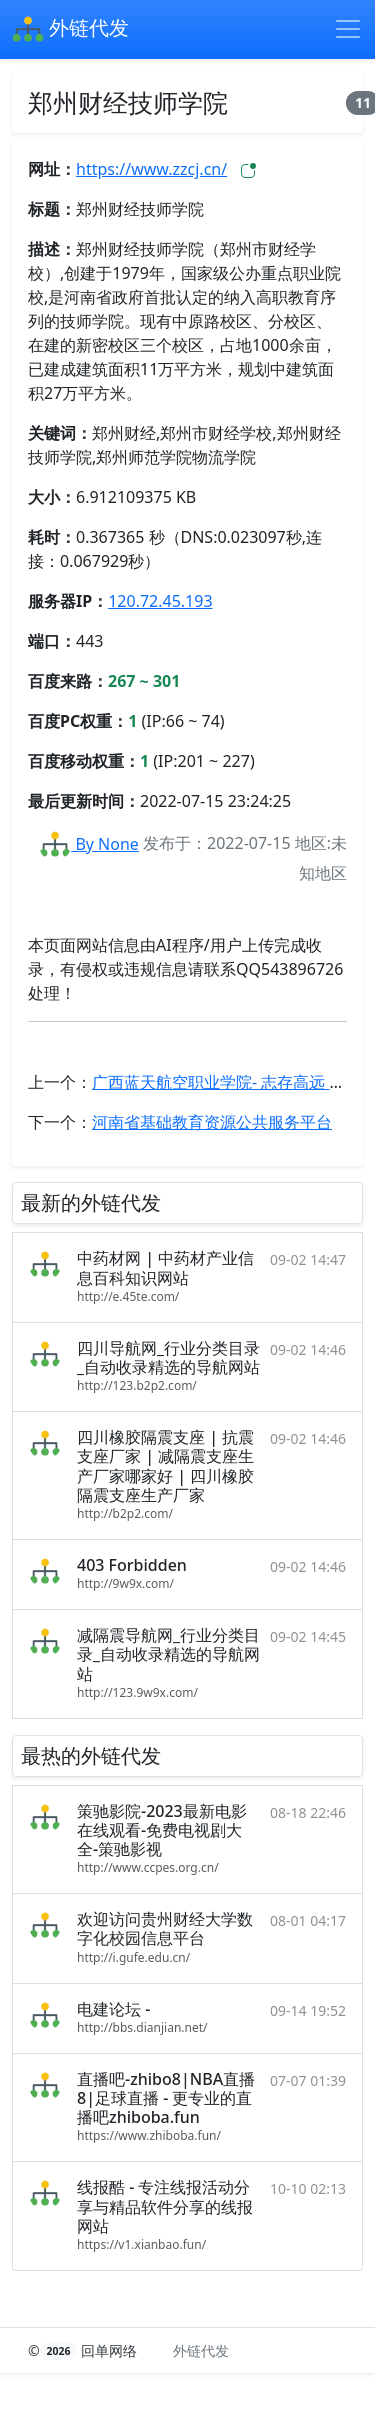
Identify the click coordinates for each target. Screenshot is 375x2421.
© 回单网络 (84, 2350)
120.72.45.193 (160, 601)
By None (89, 844)
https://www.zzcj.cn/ (151, 169)
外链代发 (70, 30)
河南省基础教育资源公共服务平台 (212, 1122)
